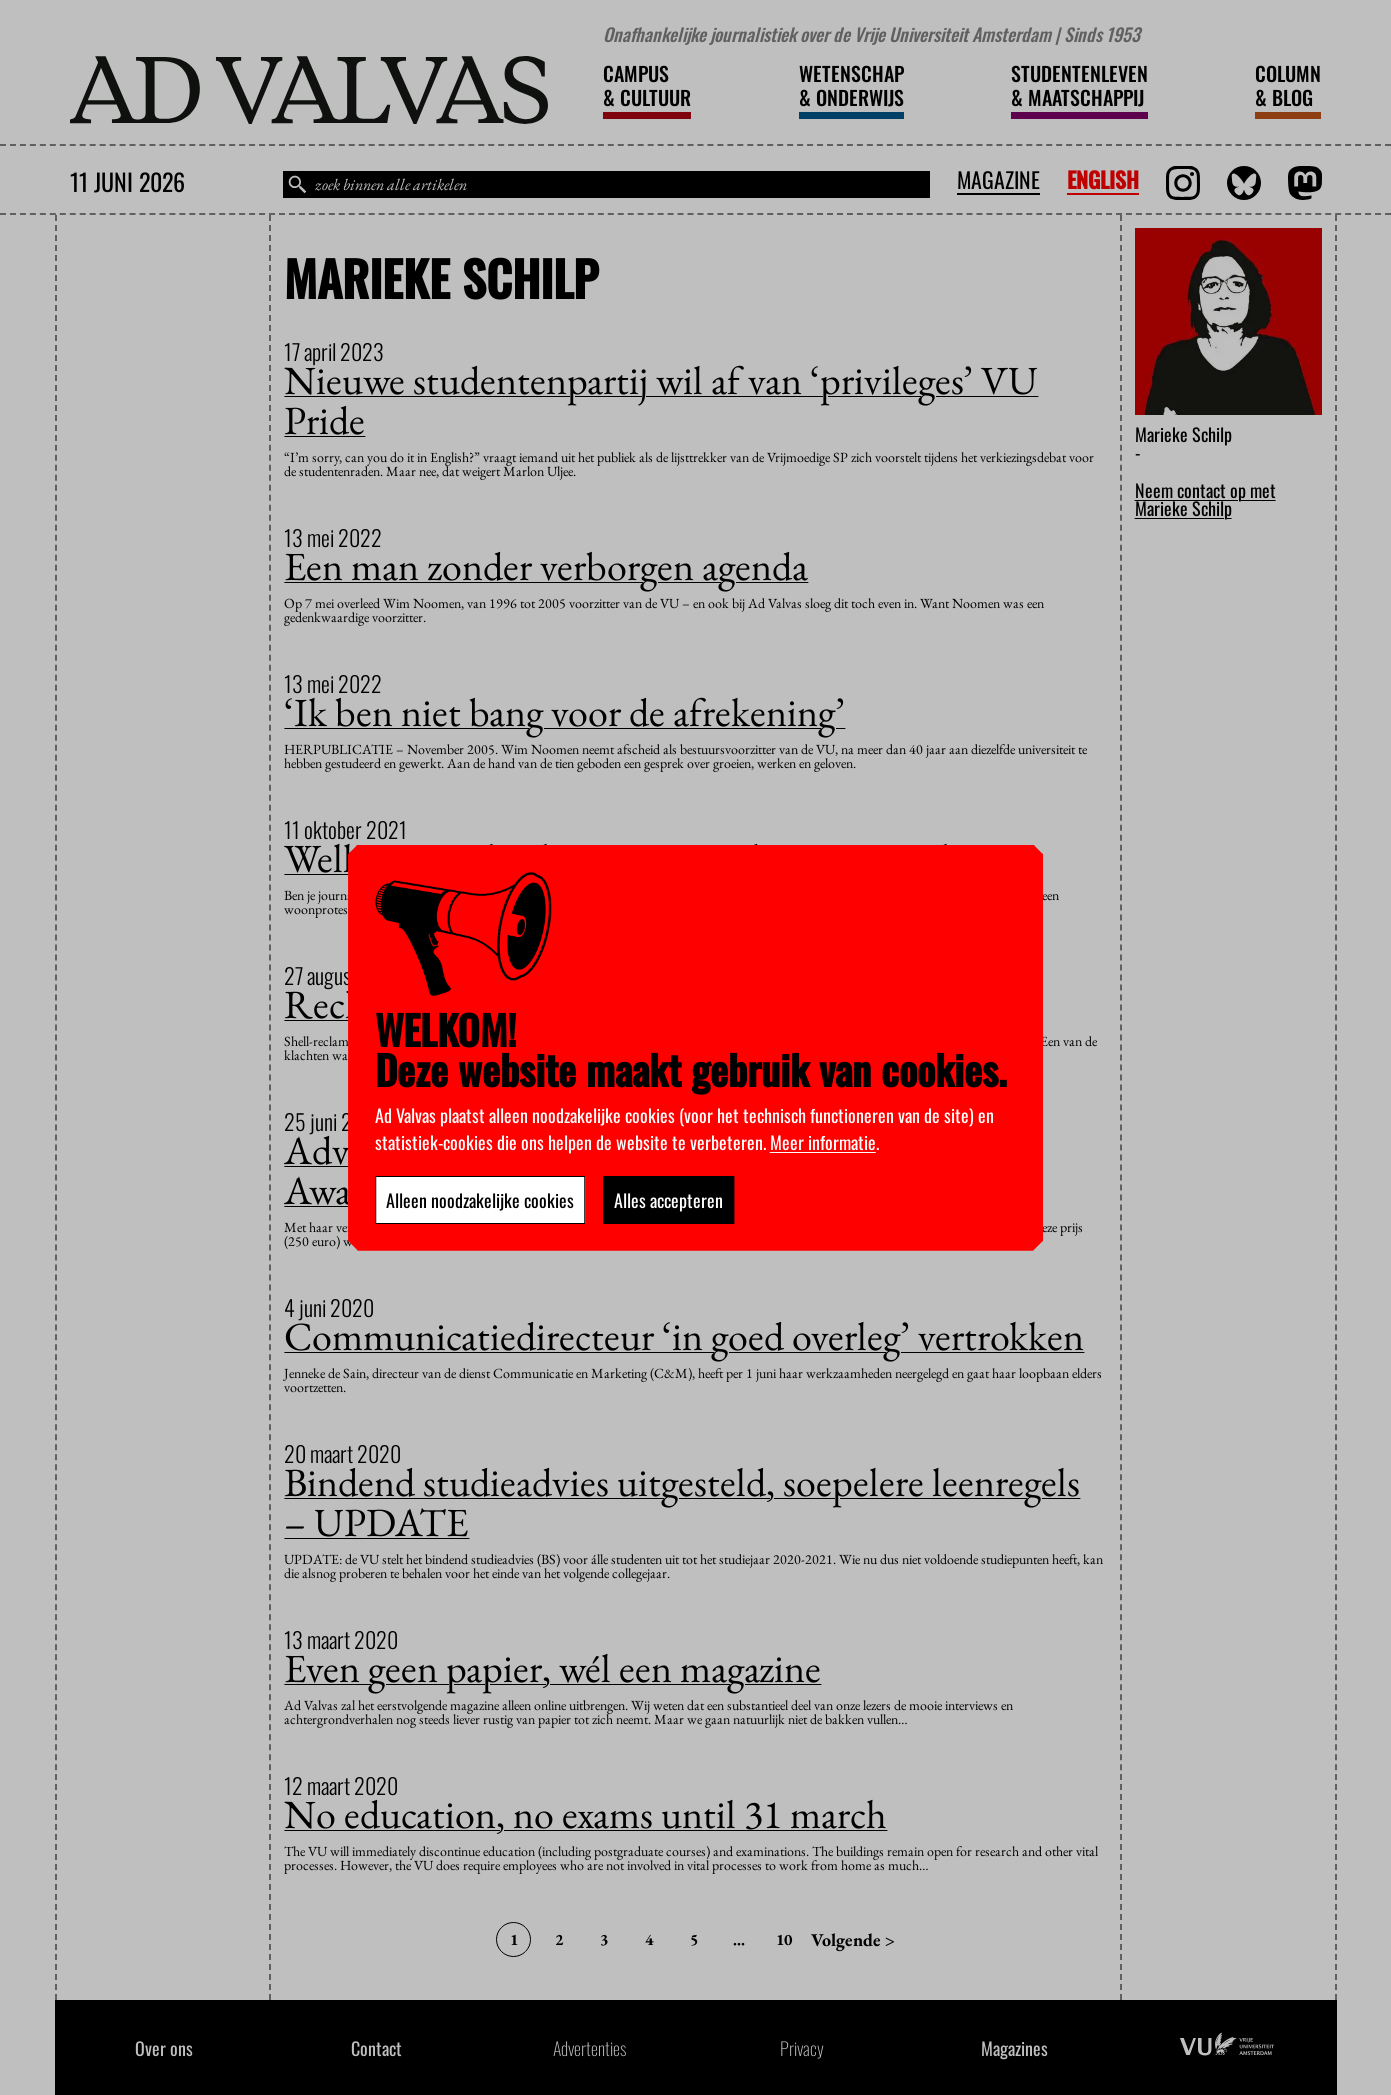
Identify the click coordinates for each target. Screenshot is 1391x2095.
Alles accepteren (668, 1200)
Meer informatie (823, 1142)
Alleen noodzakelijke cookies (480, 1200)
